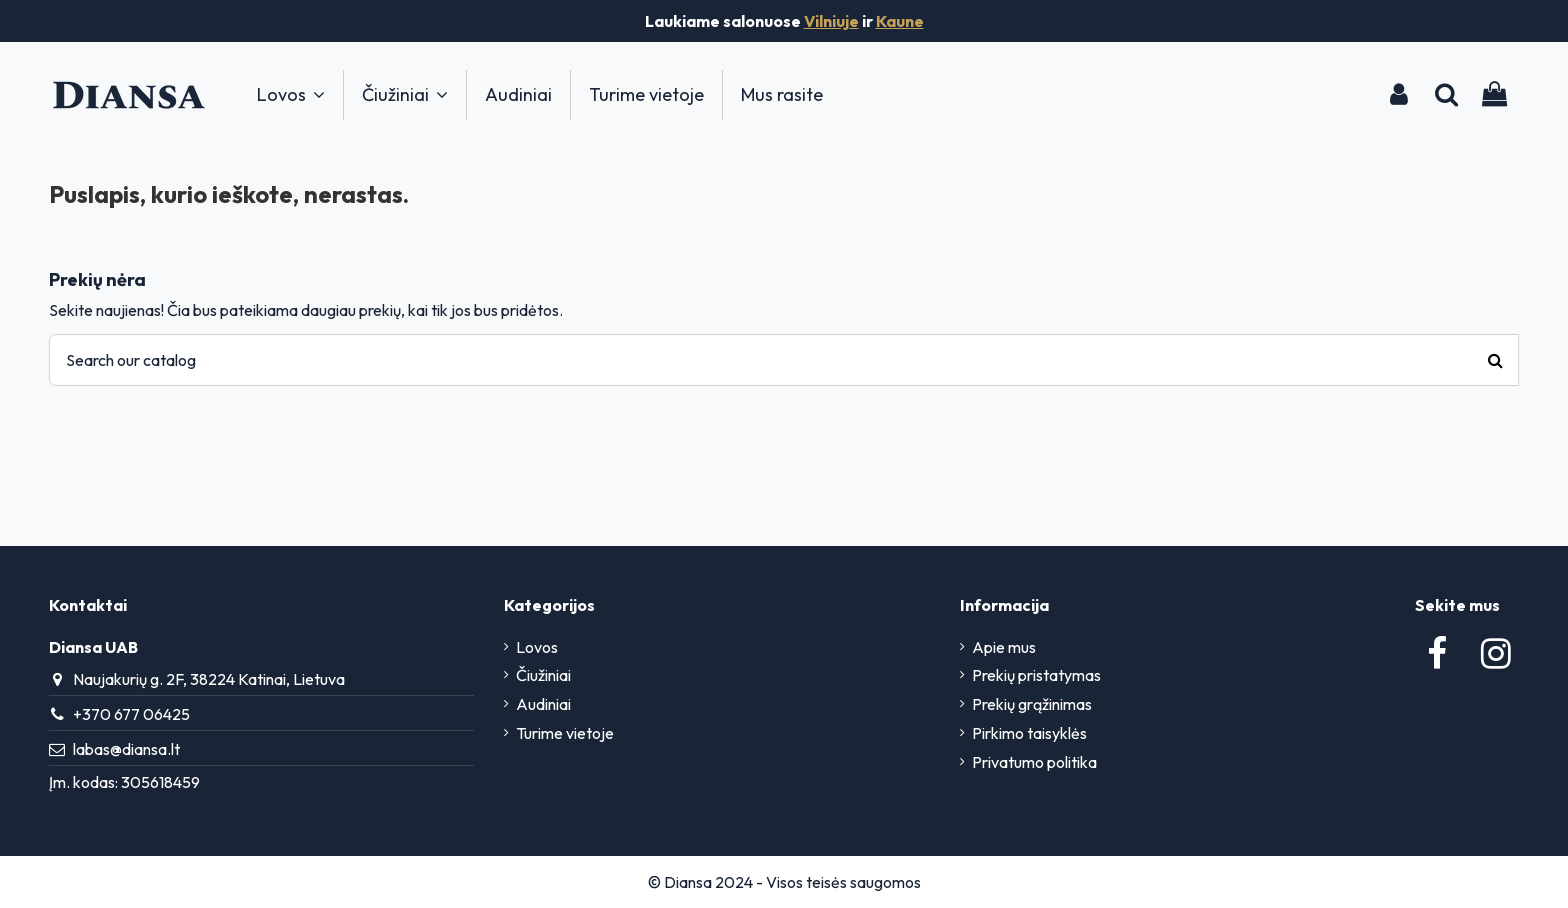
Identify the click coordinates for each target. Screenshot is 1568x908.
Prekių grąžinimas (1032, 704)
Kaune (900, 21)
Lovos (537, 647)
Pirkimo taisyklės (1029, 733)
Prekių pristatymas (1036, 675)
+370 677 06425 (131, 714)
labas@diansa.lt (126, 749)
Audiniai (543, 704)
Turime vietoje (565, 733)
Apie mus (1004, 647)
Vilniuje (831, 21)
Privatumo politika (1034, 762)
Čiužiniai (543, 675)
